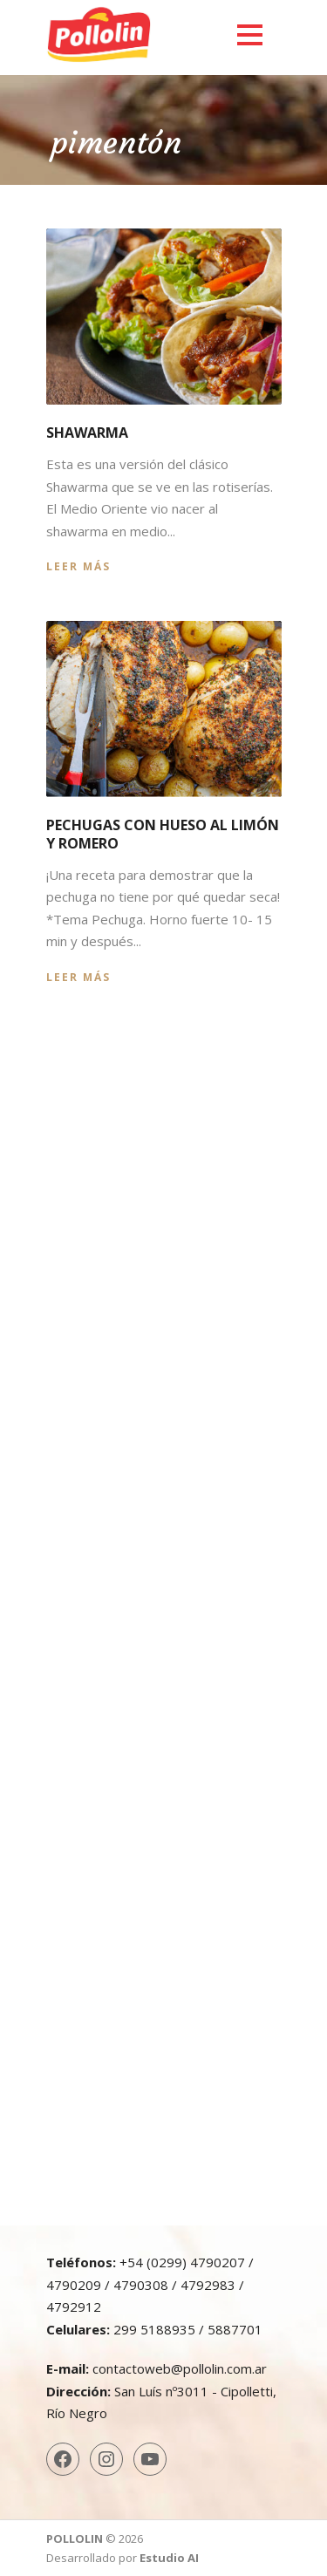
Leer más (78, 566)
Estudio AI (169, 2558)
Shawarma (87, 432)
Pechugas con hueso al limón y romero (162, 834)
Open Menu (250, 34)
